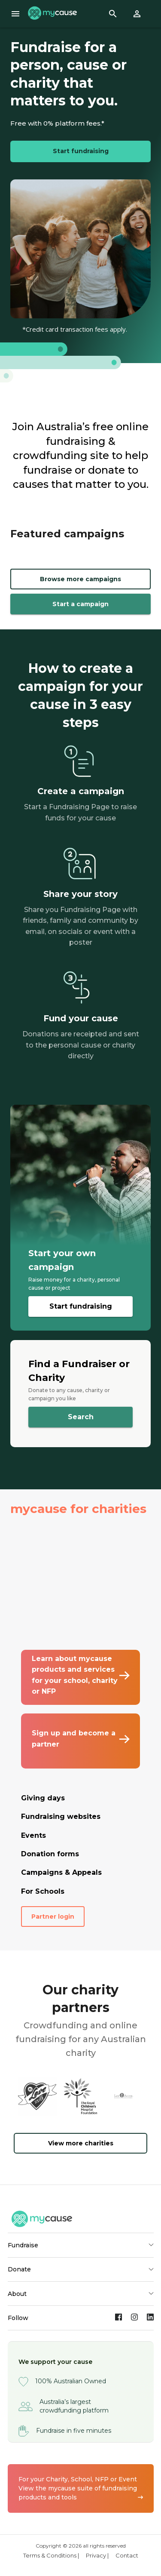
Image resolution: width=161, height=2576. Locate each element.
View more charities (80, 2143)
